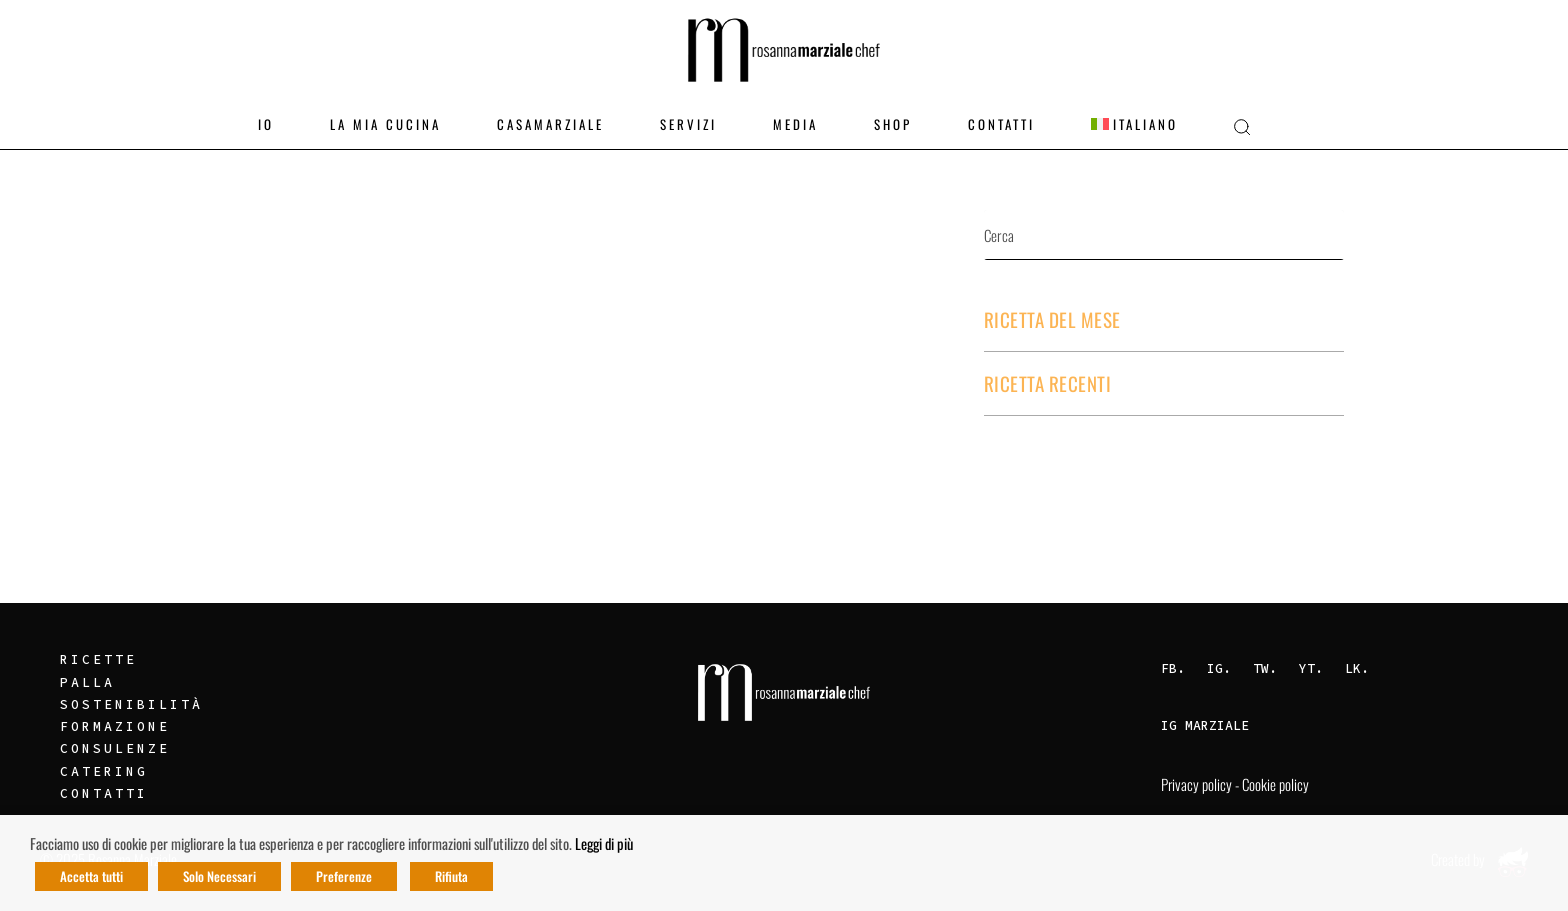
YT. (1311, 668)
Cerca (1282, 235)
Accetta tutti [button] (91, 876)
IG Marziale (1205, 725)
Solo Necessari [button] (219, 876)
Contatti (104, 793)
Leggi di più (604, 843)
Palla (87, 682)
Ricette (98, 659)
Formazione (115, 726)
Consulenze (115, 748)
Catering (104, 771)
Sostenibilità (131, 704)
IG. (1219, 668)
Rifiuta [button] (451, 876)
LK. (1357, 668)
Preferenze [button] (344, 876)
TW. (1265, 668)
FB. (1173, 668)
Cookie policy (1275, 784)
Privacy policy (1196, 784)
